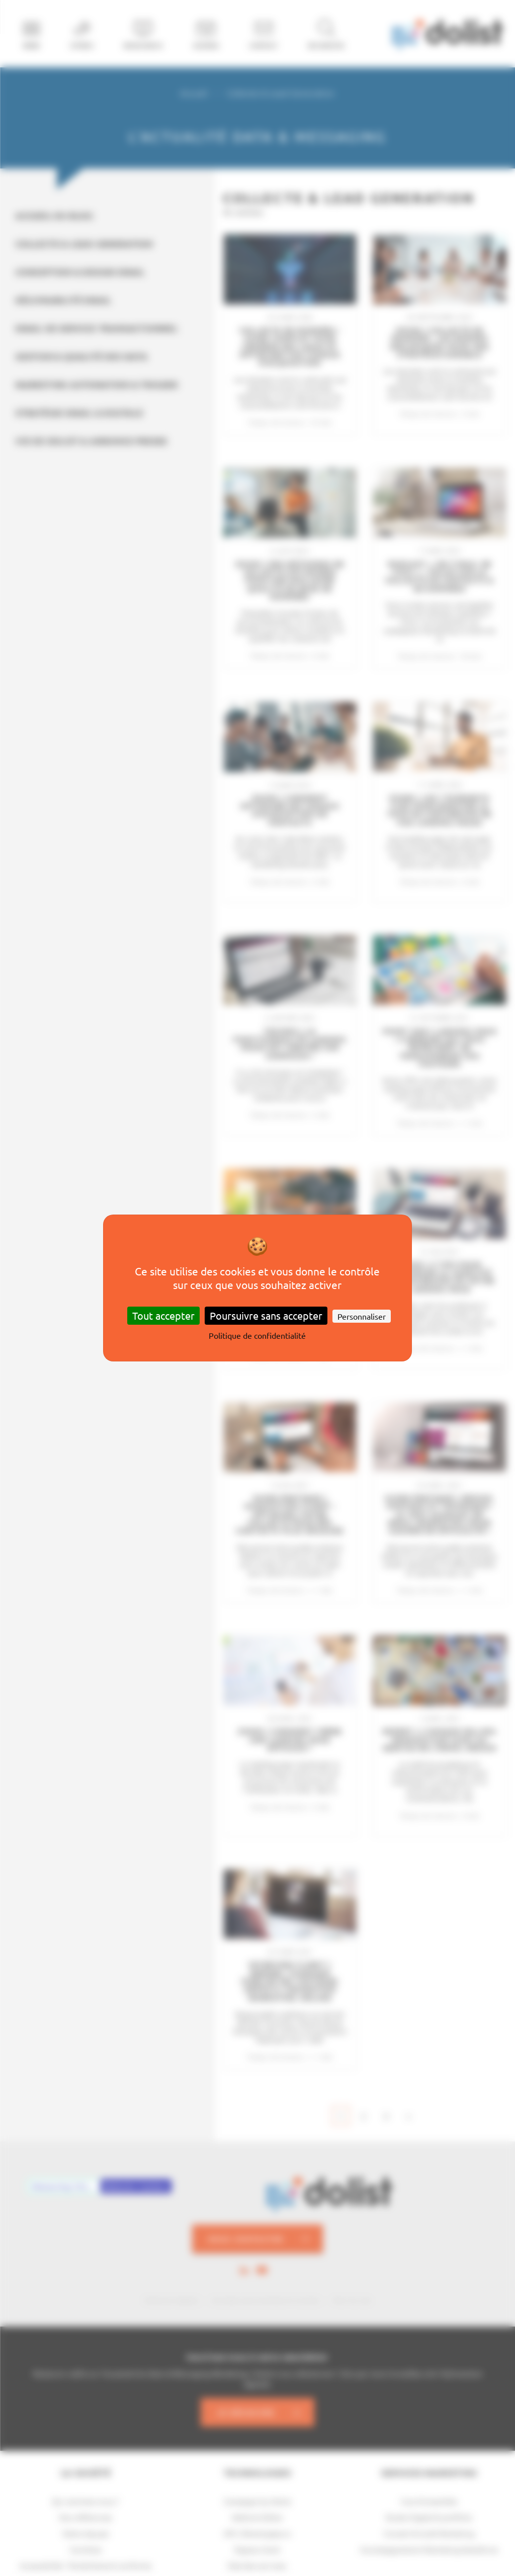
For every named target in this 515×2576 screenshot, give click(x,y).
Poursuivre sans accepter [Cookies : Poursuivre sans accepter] (266, 1315)
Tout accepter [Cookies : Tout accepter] (163, 1315)
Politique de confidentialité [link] (257, 1335)
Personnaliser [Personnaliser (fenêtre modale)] (361, 1316)
